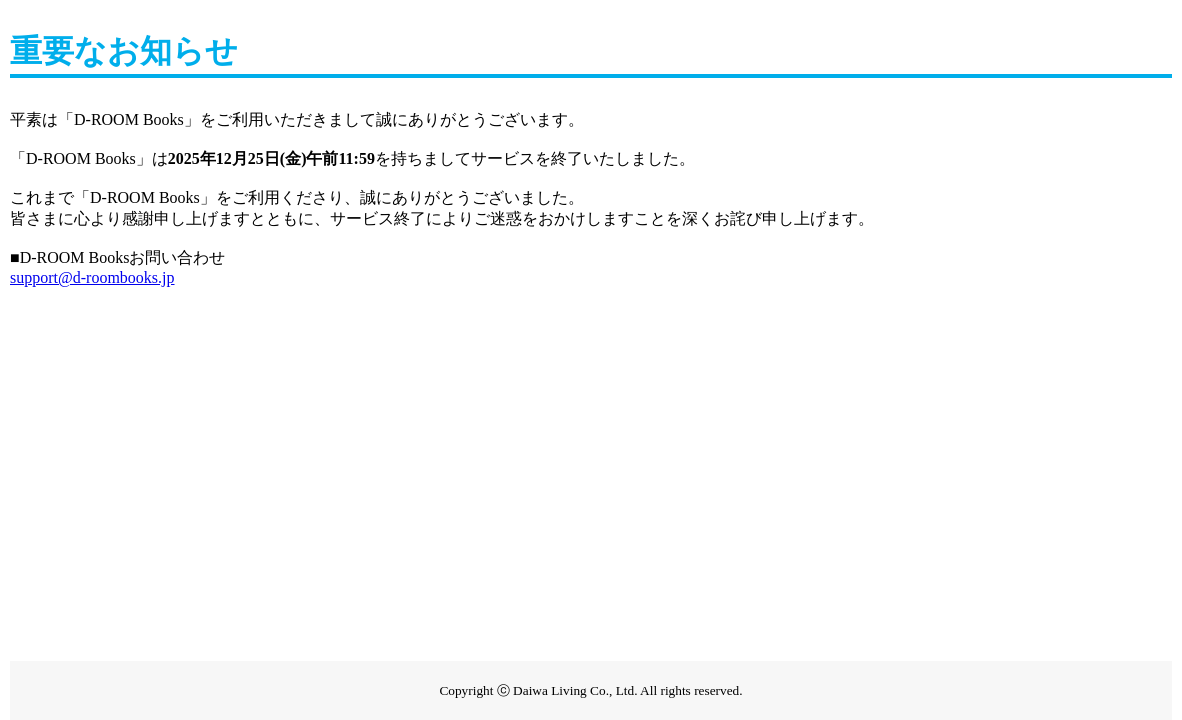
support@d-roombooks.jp (92, 277)
